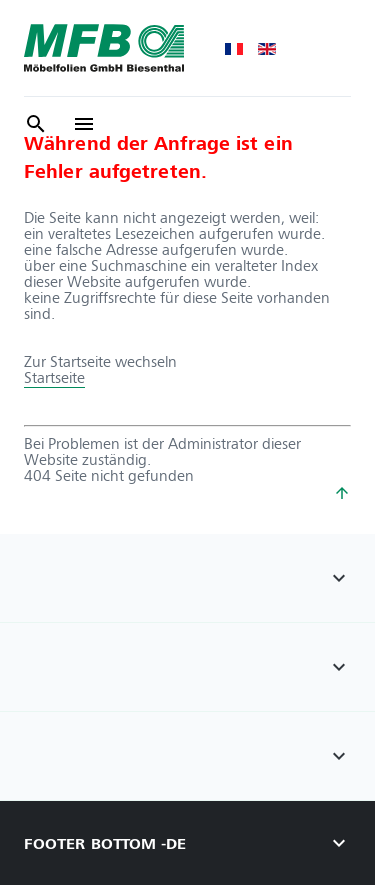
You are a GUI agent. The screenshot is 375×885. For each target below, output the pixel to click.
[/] (84, 124)
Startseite (54, 377)
